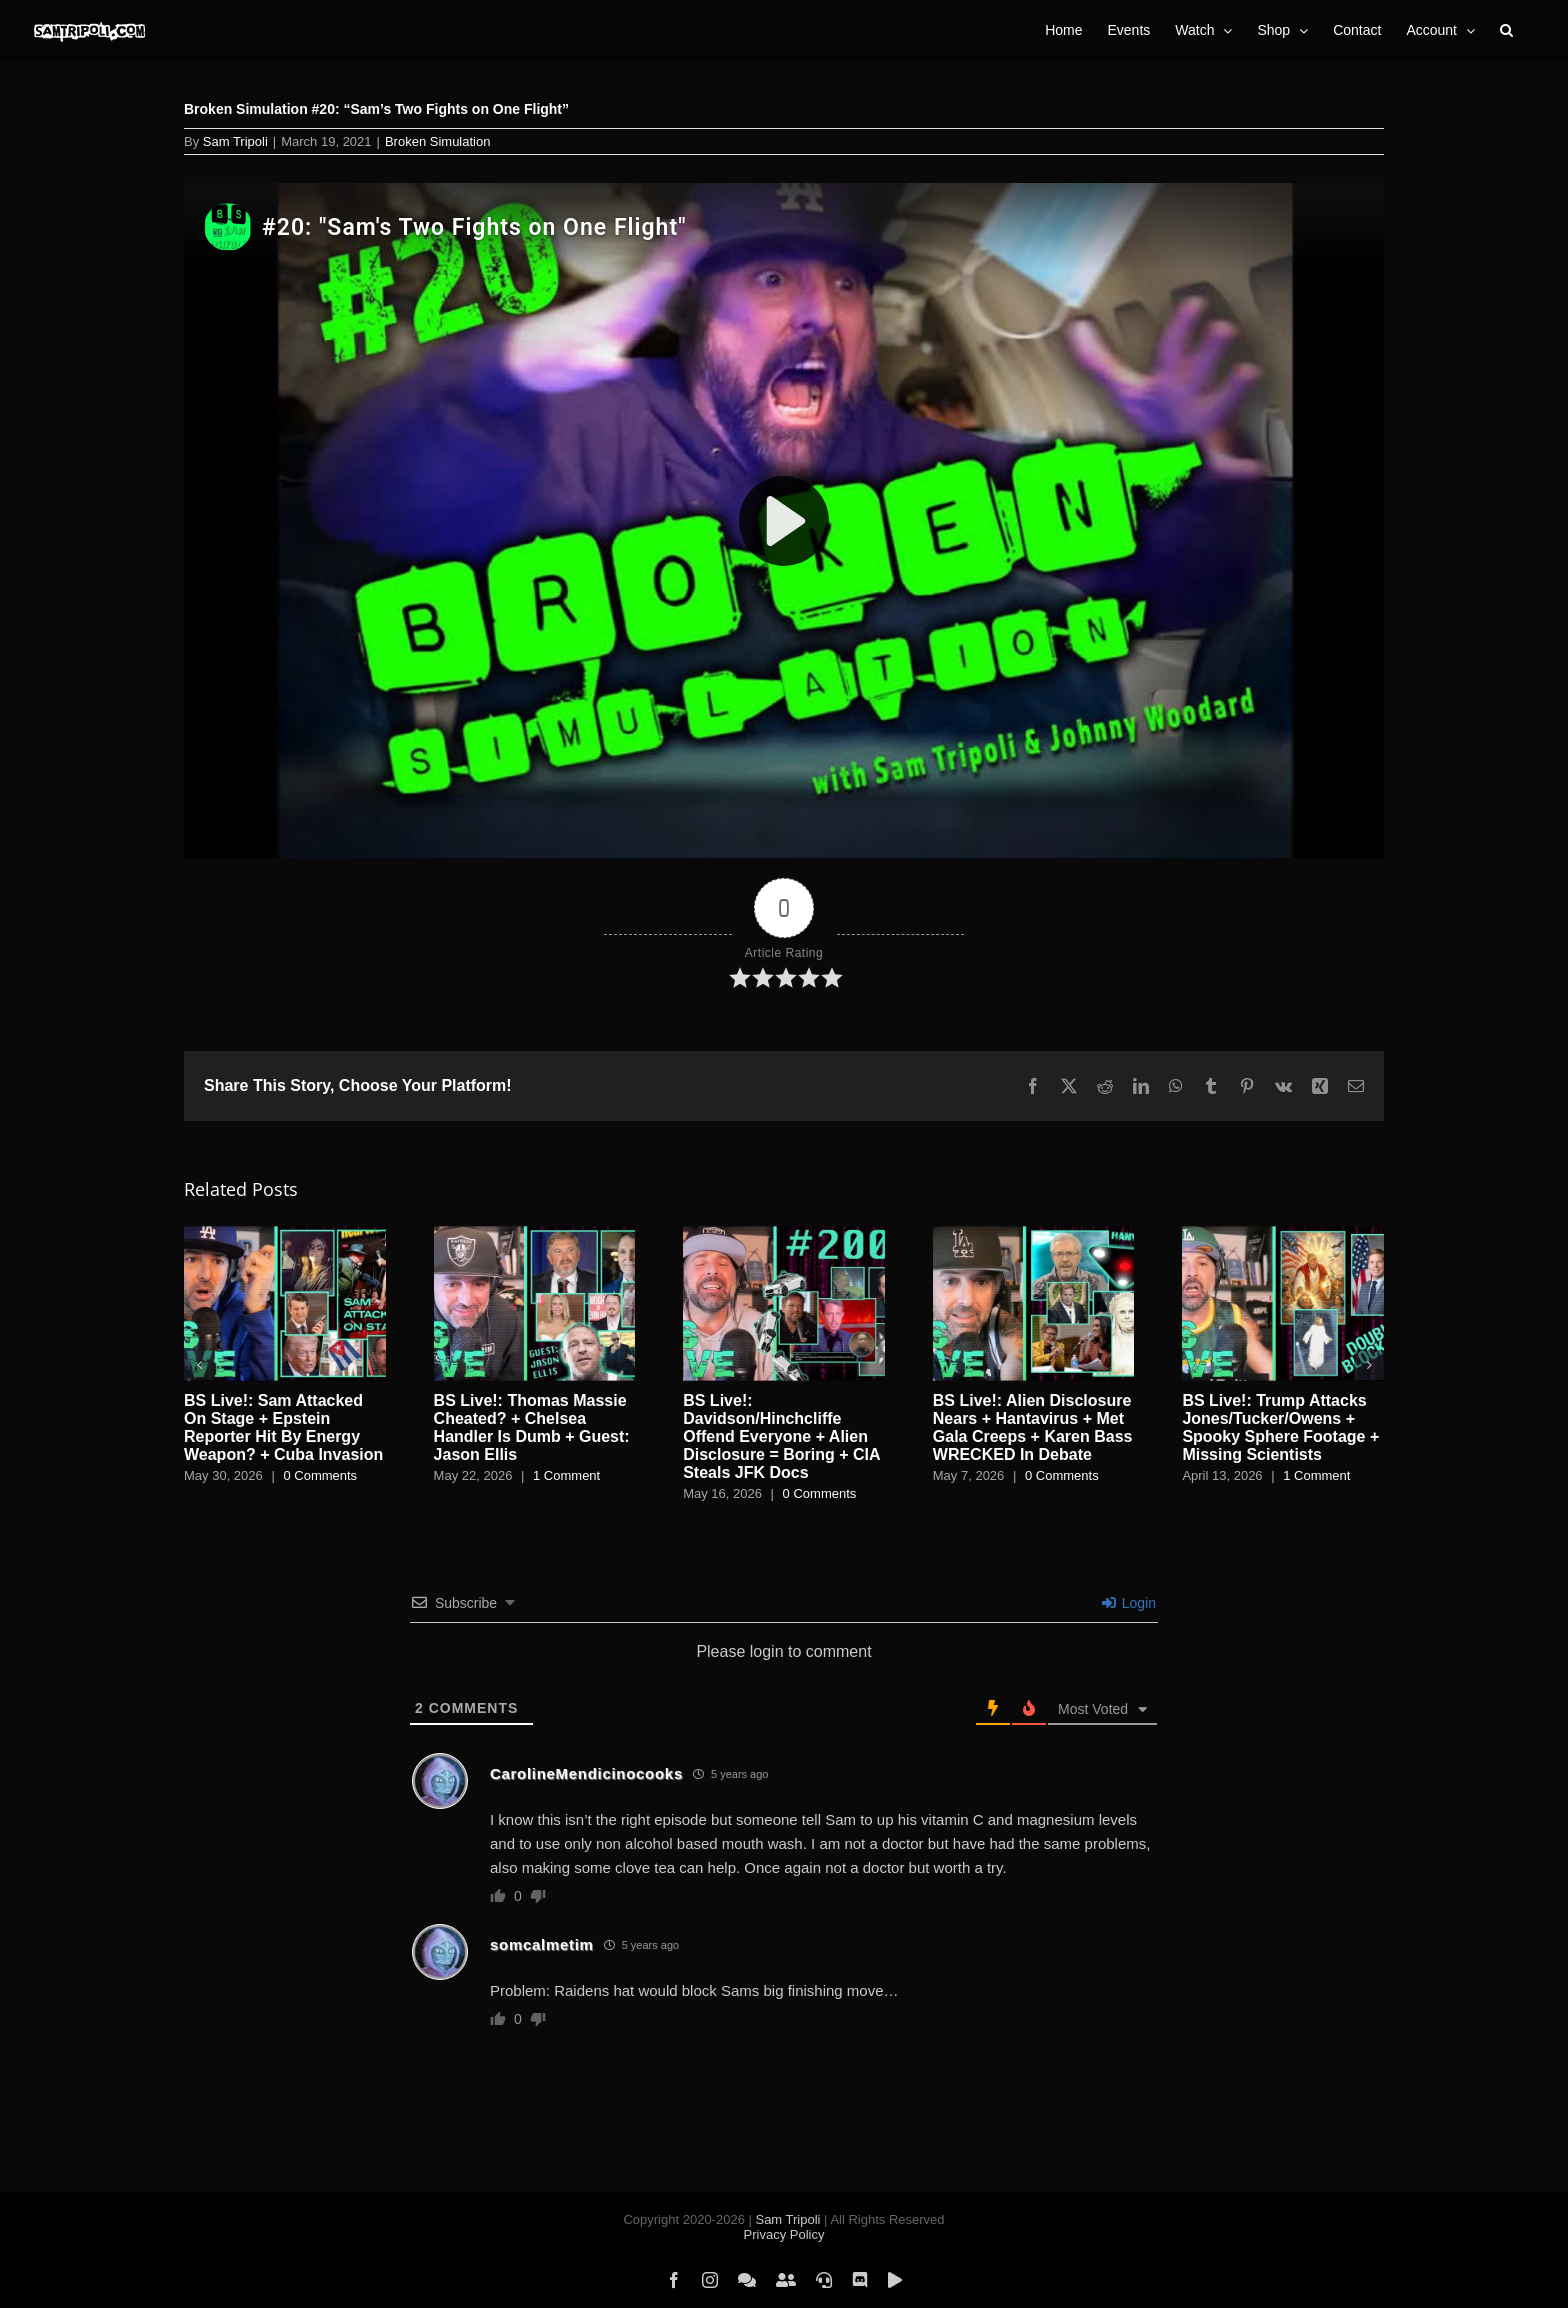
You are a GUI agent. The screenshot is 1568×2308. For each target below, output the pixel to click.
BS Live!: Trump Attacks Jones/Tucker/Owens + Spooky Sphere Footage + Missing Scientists (1280, 1427)
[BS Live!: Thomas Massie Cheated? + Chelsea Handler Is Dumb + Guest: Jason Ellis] (535, 1234)
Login (1129, 1603)
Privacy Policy (784, 2234)
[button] (1506, 30)
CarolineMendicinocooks (586, 1773)
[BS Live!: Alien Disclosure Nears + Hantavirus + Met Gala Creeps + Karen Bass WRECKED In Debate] (1034, 1234)
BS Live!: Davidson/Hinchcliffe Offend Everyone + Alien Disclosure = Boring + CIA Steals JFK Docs (781, 1436)
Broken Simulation (438, 141)
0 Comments (320, 1475)
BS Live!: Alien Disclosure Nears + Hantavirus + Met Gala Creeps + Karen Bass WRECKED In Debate (1033, 1427)
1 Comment (566, 1475)
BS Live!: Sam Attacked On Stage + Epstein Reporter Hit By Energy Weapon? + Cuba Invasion (283, 1427)
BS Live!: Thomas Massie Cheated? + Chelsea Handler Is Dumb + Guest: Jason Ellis (532, 1427)
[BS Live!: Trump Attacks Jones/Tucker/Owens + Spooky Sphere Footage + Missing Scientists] (1283, 1234)
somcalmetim (542, 1944)
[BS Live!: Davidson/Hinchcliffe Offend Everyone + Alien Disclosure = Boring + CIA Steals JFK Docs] (784, 1234)
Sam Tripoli (235, 141)
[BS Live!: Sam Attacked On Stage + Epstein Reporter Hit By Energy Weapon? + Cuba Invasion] (285, 1234)
